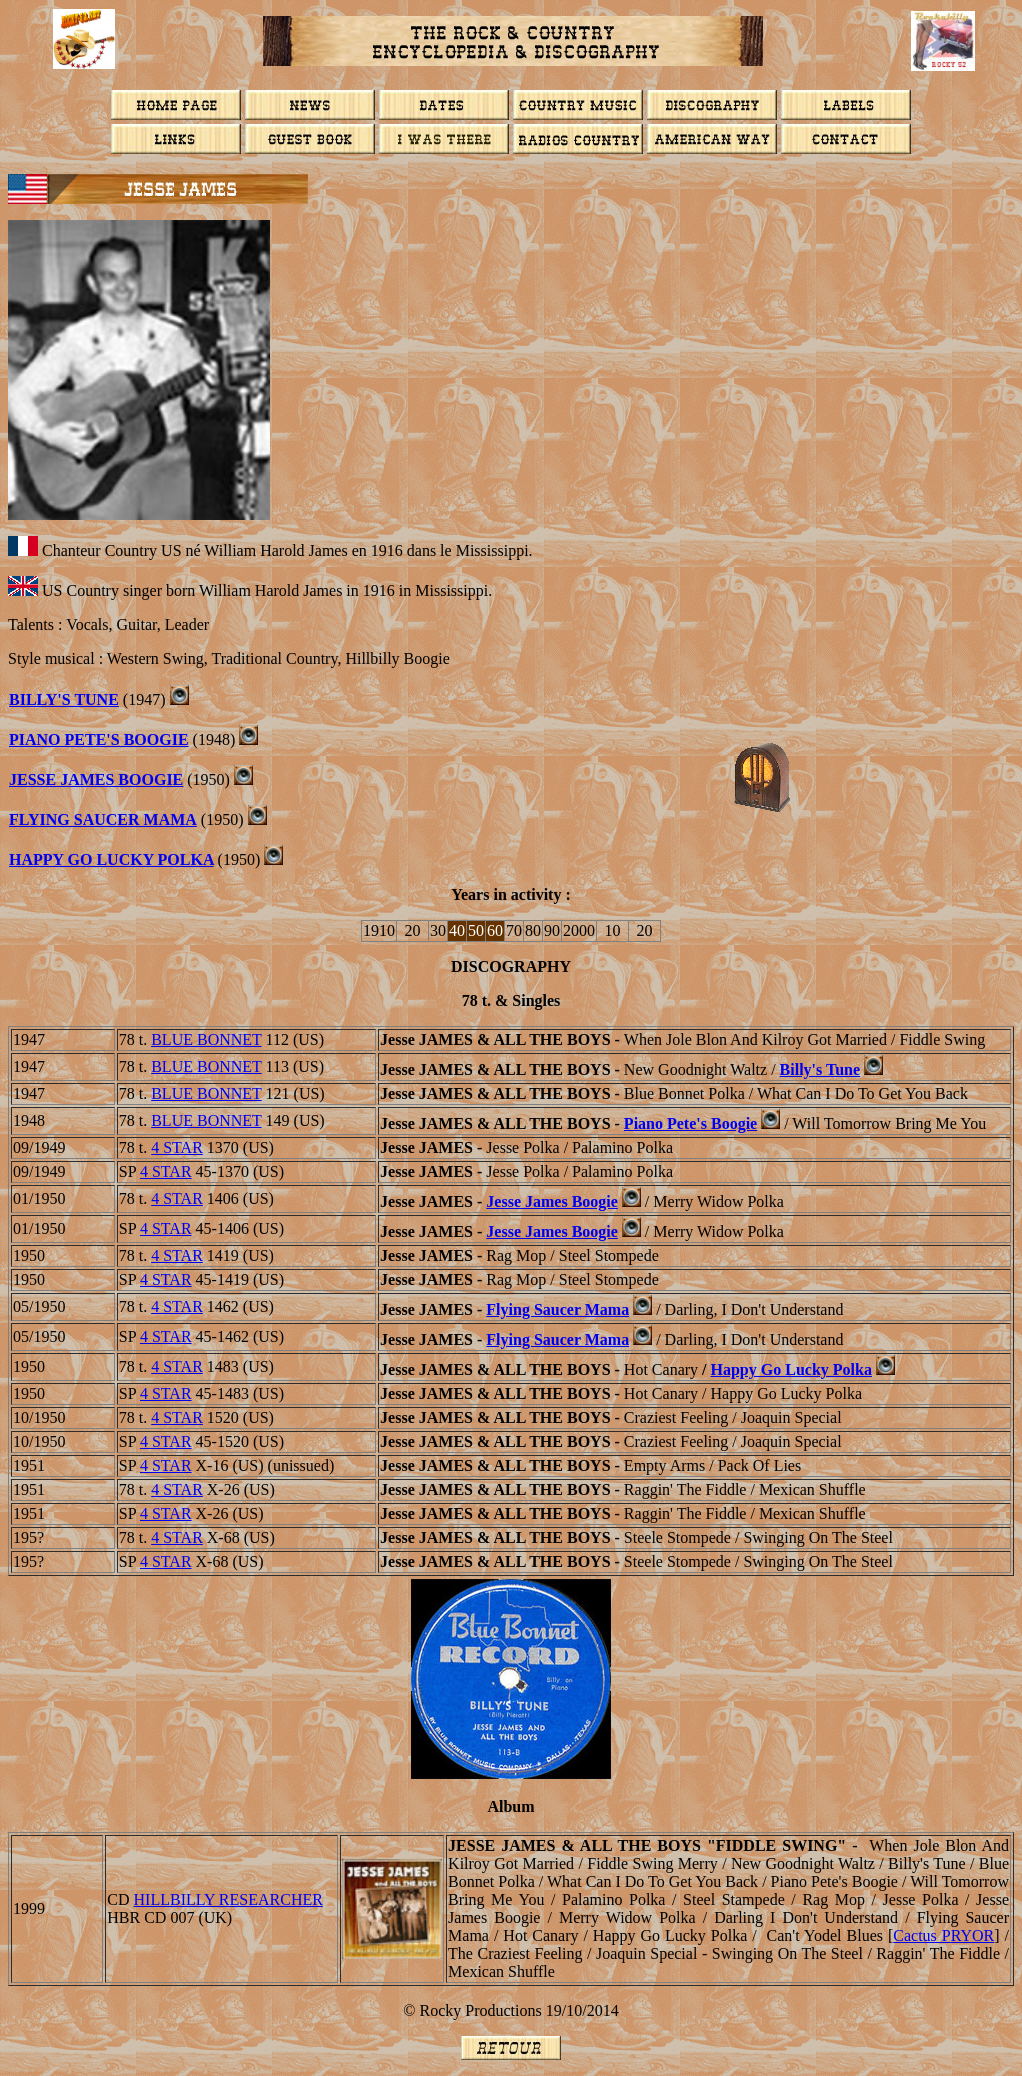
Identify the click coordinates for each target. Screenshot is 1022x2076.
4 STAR (177, 1147)
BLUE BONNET (206, 1039)
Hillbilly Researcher (228, 1899)
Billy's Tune (820, 1069)
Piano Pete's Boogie (99, 739)
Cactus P (943, 1935)
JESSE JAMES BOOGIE (96, 779)
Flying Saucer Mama (103, 819)
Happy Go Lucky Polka (791, 1369)
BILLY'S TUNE (64, 699)
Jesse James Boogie (552, 1201)
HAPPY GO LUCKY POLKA (111, 859)
